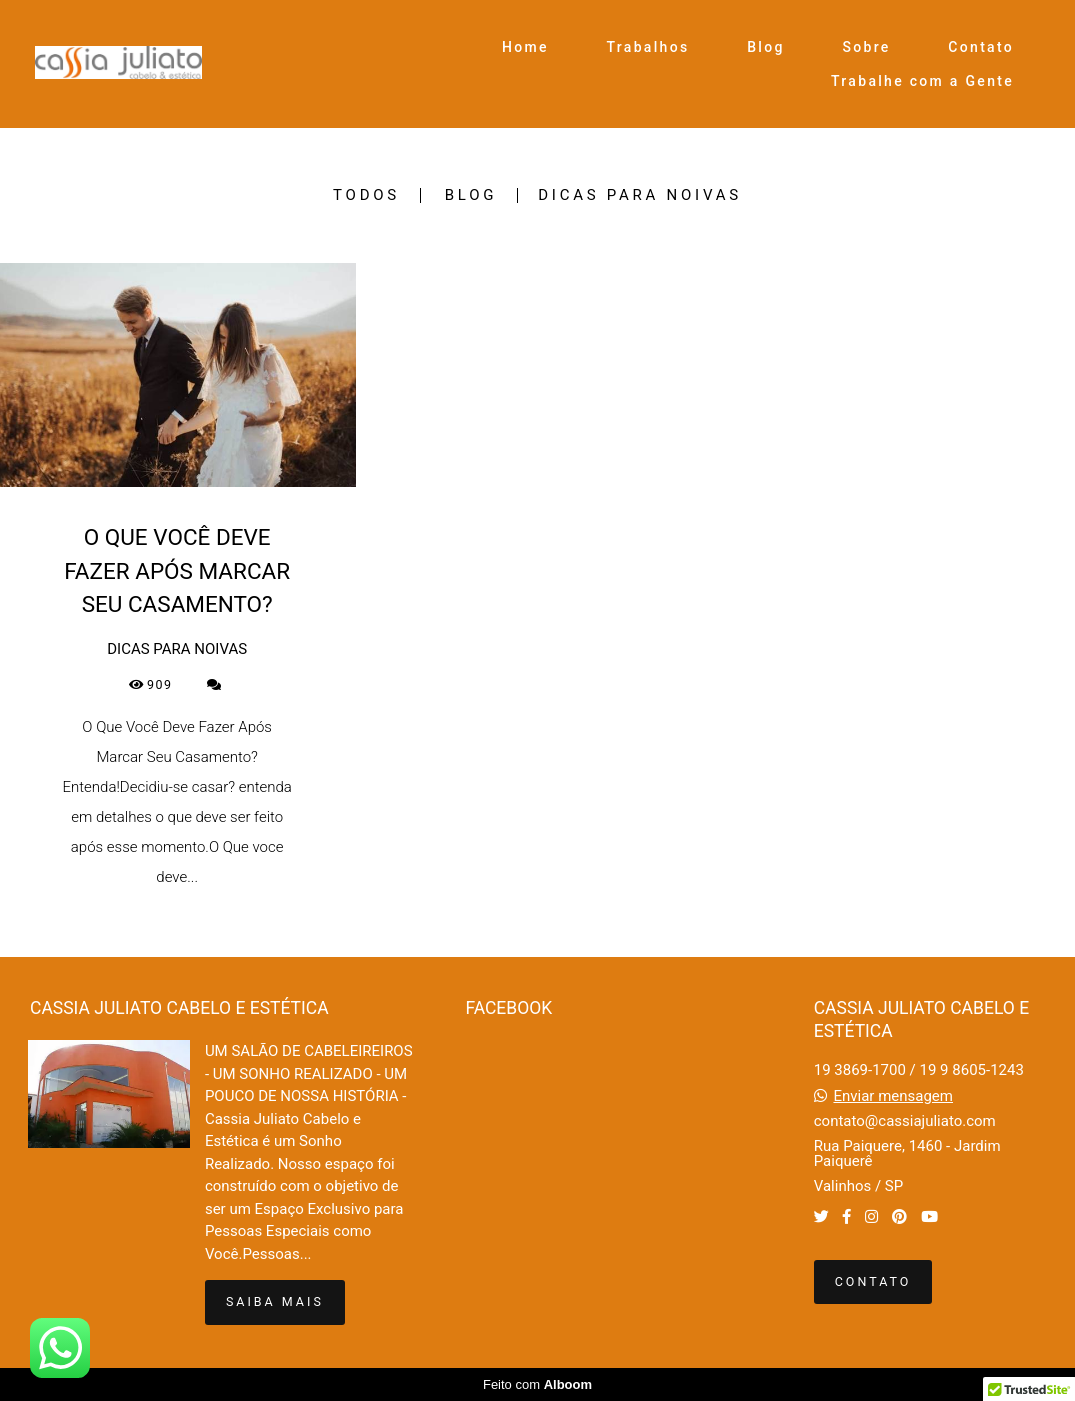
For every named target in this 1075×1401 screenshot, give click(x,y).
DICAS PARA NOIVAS (640, 195)
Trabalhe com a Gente (922, 81)
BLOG (471, 195)
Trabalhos (648, 47)
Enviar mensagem (893, 1096)
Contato (981, 47)
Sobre (866, 47)
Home (525, 47)
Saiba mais (275, 1301)
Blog (766, 47)
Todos (366, 195)
